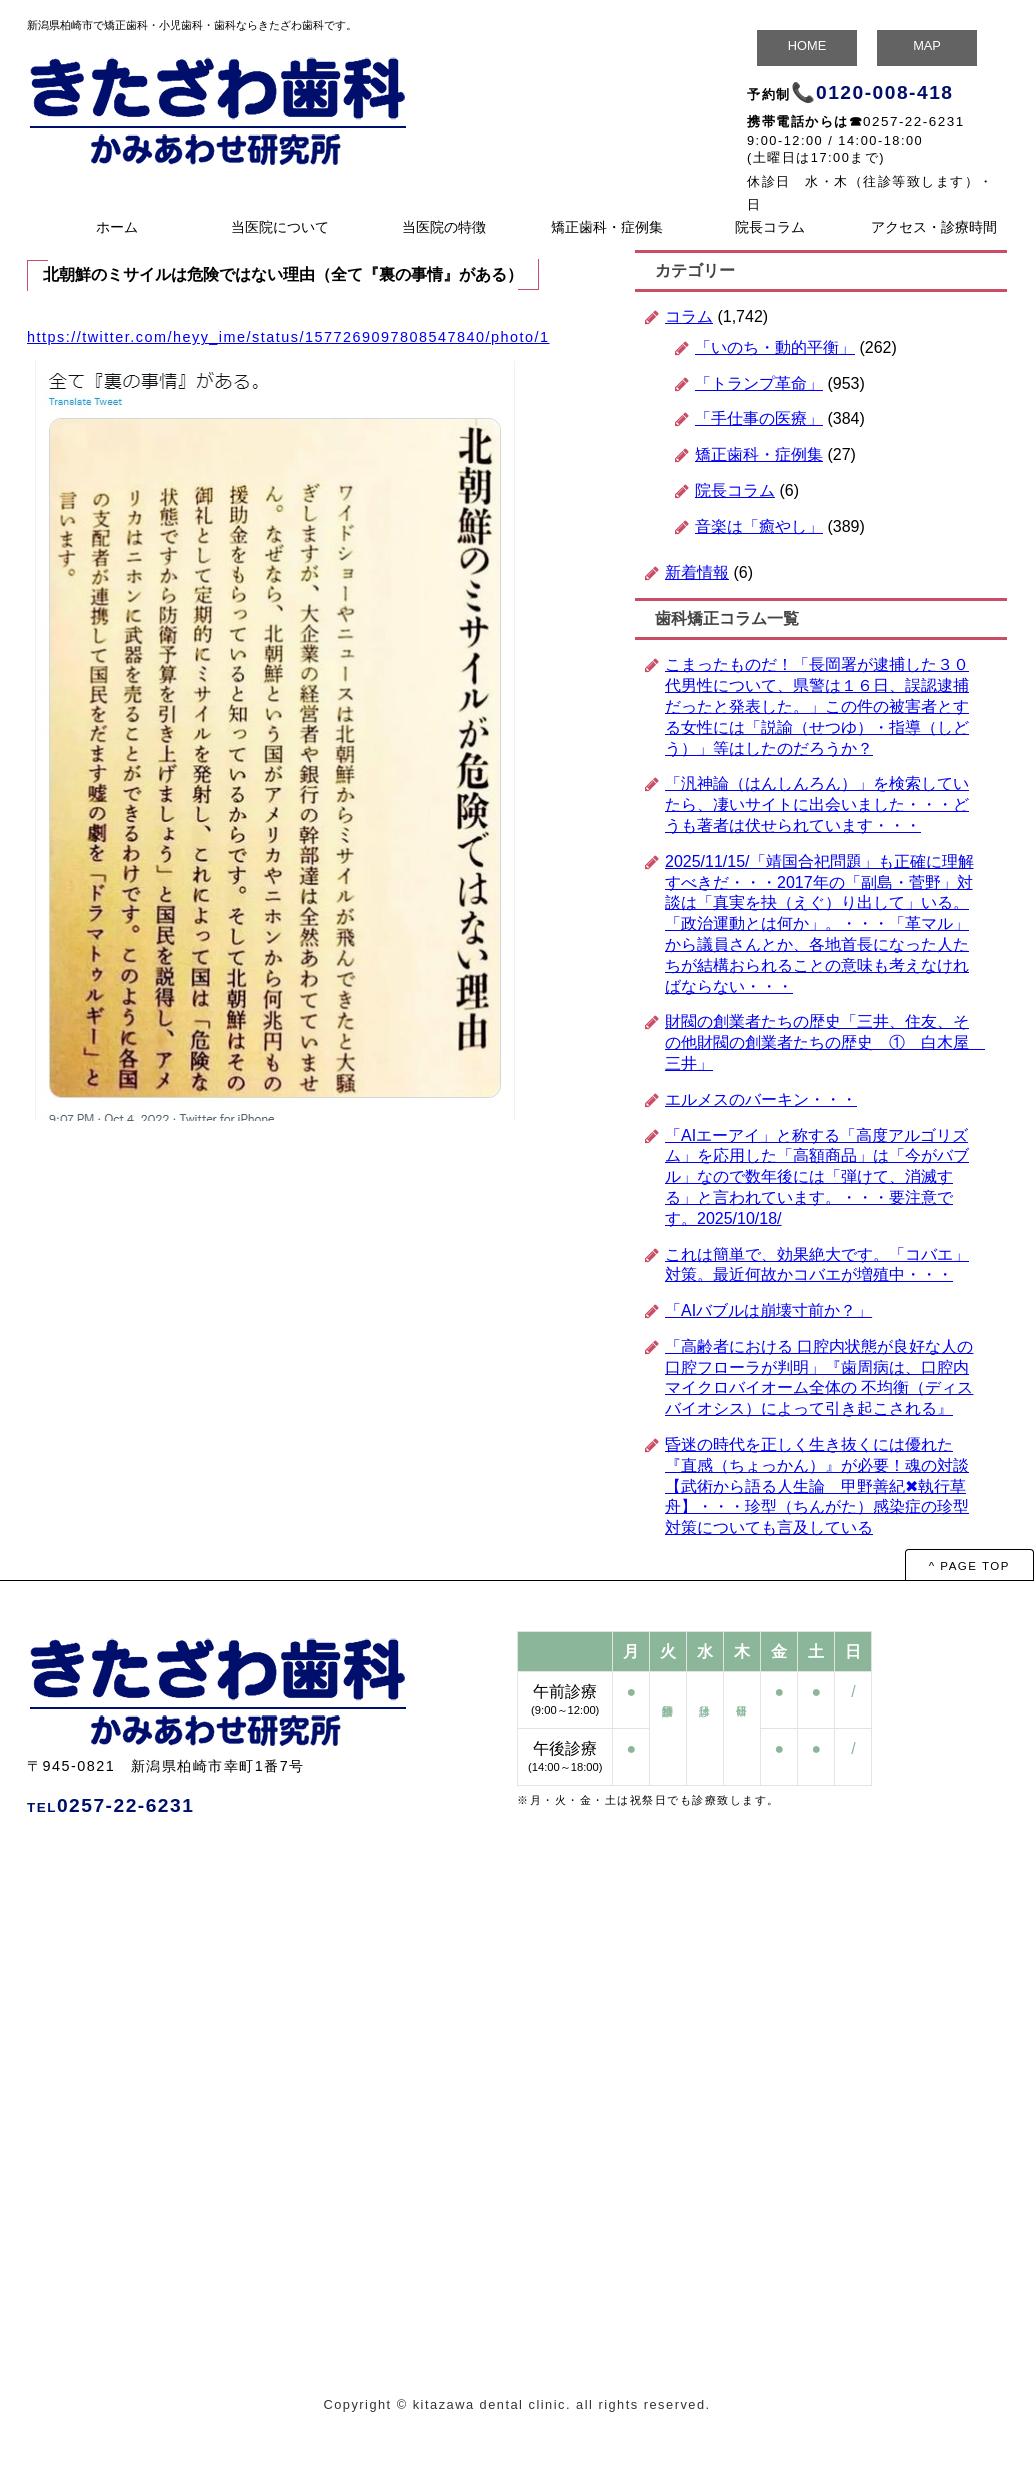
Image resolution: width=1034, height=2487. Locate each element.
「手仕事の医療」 (759, 418)
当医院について (280, 227)
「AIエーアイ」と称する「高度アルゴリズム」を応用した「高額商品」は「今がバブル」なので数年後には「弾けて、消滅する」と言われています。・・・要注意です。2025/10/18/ (817, 1177)
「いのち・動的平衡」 (775, 347)
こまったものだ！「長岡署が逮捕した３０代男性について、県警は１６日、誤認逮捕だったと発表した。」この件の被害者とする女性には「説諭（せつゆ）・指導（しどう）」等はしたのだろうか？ (817, 706)
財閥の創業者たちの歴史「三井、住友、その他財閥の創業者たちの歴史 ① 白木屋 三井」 (825, 1042)
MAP (927, 45)
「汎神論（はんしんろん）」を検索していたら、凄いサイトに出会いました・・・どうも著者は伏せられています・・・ (817, 804)
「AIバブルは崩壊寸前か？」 (768, 1310)
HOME (807, 45)
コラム (689, 316)
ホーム (117, 227)
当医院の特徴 (444, 227)
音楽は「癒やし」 (759, 526)
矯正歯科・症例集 (607, 227)
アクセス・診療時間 (934, 227)
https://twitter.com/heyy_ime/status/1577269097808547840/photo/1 (288, 337)
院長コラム (770, 227)
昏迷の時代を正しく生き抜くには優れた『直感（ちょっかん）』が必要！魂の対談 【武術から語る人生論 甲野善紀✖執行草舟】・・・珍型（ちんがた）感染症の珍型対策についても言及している (817, 1486)
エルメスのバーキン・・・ (761, 1099)
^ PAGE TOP (969, 1566)
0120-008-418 (885, 92)
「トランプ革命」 (759, 383)
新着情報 (697, 572)
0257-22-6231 (914, 121)
